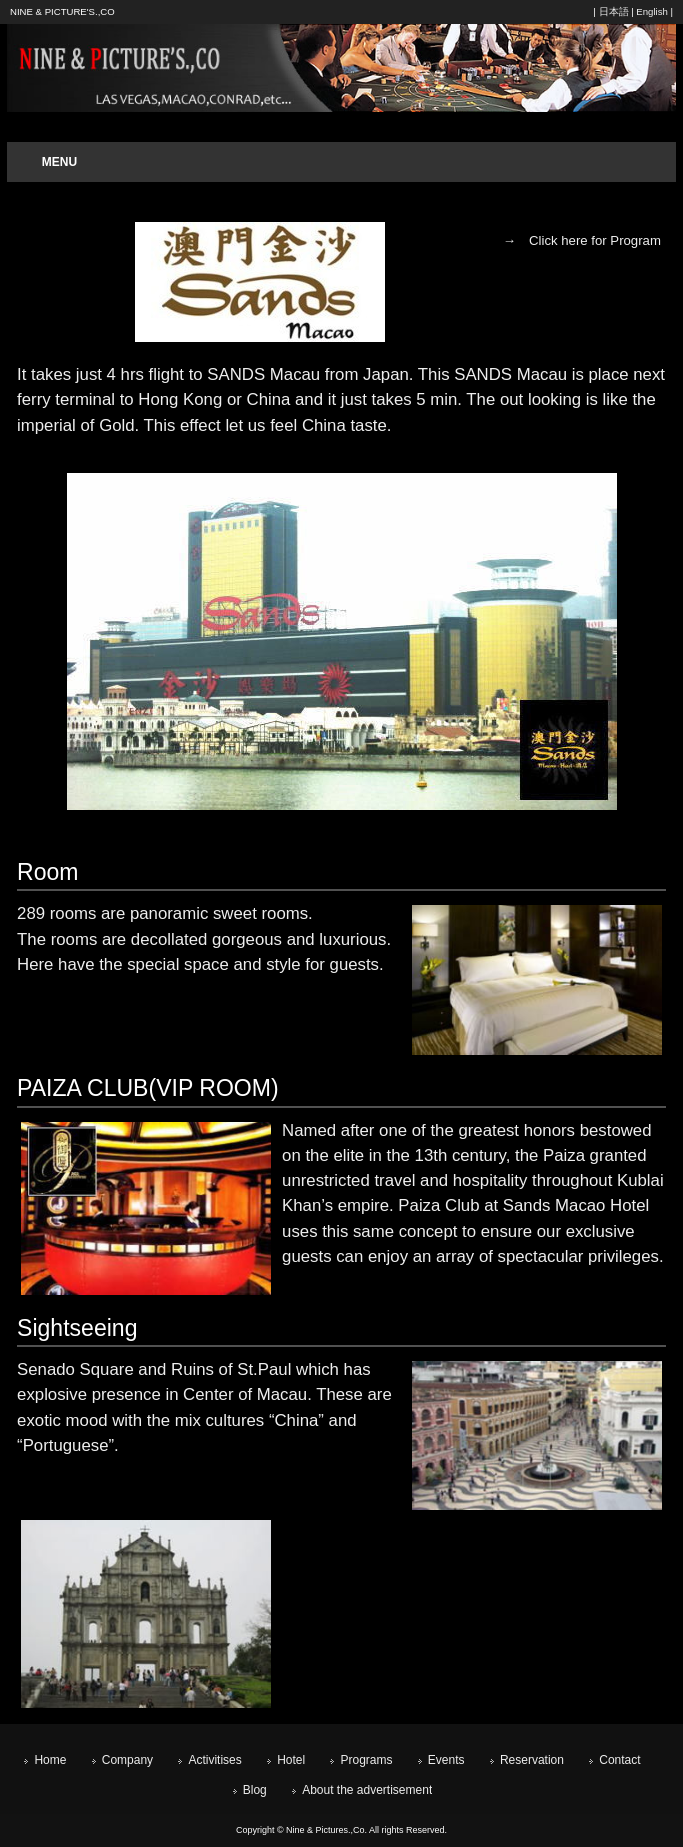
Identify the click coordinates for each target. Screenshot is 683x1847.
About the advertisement (367, 1790)
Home (50, 1760)
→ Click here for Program (582, 240)
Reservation (532, 1760)
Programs (366, 1760)
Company (127, 1760)
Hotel (291, 1760)
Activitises (214, 1760)
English (651, 11)
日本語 (614, 11)
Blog (255, 1790)
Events (446, 1760)
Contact (619, 1760)
